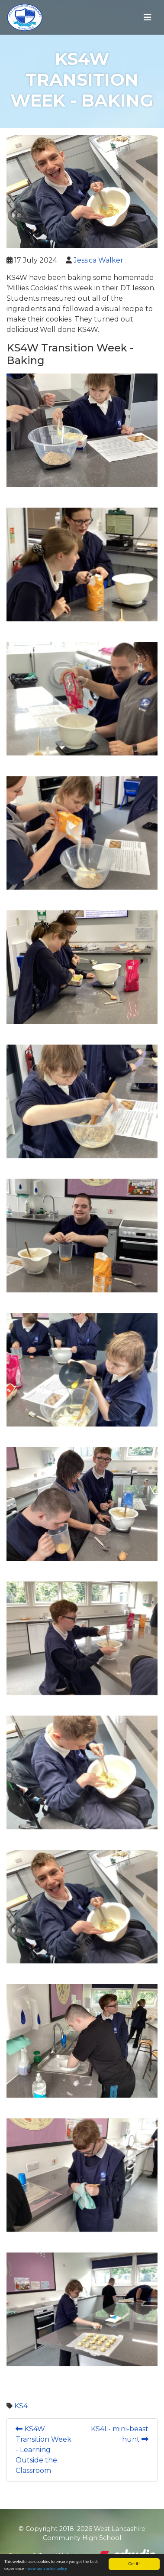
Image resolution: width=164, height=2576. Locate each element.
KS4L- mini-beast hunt (119, 2434)
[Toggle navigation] (147, 17)
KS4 (21, 2406)
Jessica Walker (98, 260)
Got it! (134, 2563)
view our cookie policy (47, 2568)
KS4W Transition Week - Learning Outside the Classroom (43, 2450)
